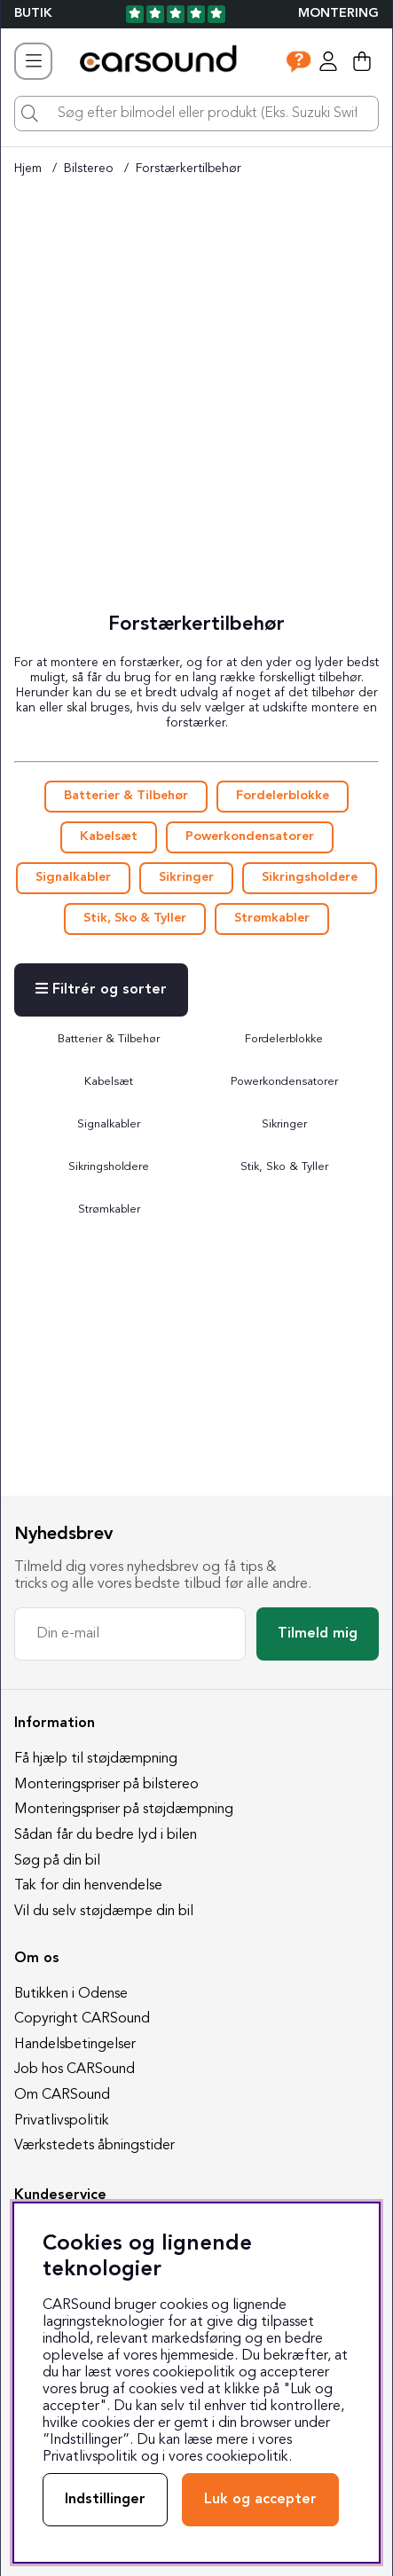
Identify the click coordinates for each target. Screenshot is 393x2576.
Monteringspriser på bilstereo (106, 1785)
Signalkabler (73, 877)
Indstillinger (105, 2500)
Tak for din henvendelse (88, 1886)
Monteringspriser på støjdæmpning (123, 1809)
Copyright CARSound (82, 2019)
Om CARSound (62, 2095)
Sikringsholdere (310, 877)
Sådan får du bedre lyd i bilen (105, 1835)
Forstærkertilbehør (188, 168)
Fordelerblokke (282, 796)
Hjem (28, 168)
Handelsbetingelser (75, 2045)
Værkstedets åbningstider (94, 2146)
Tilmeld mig (318, 1634)
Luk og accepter (260, 2500)
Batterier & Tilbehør (126, 796)
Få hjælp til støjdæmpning (95, 1759)
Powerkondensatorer (249, 837)
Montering (338, 13)
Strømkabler (272, 918)
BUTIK (33, 13)
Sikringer (186, 877)
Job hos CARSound (74, 2069)
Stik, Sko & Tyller (134, 918)
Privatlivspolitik (61, 2121)
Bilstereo (89, 168)
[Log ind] (328, 61)
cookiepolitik (247, 2457)
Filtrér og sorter (101, 989)
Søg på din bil (57, 1861)
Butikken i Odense (71, 1994)
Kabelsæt (109, 837)
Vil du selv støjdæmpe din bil (103, 1912)
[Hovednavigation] (33, 61)
